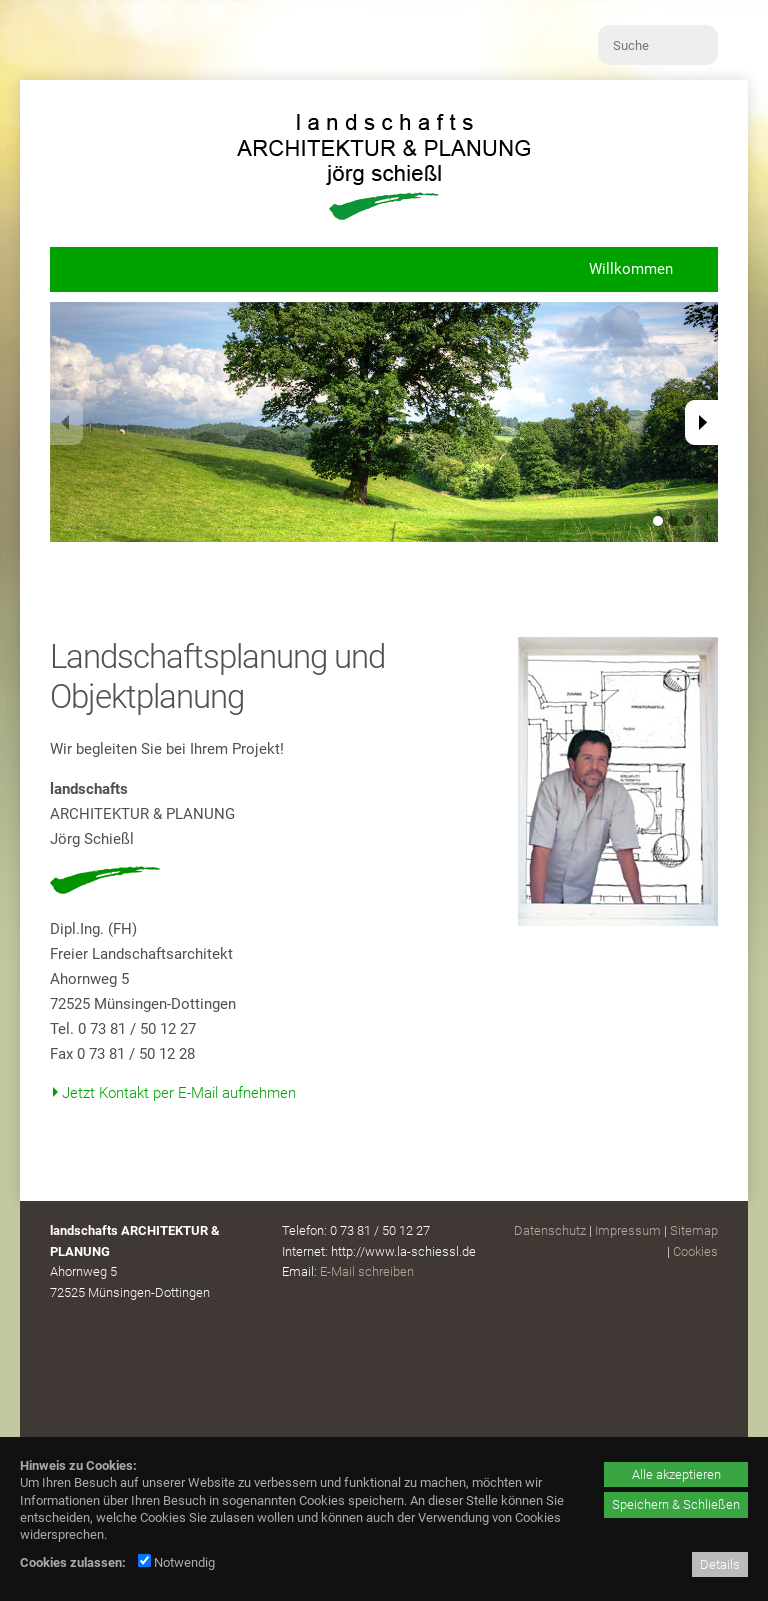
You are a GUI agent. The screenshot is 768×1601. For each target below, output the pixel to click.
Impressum (628, 1230)
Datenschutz (550, 1230)
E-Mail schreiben (367, 1271)
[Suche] (658, 45)
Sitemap (694, 1230)
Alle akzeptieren (676, 1474)
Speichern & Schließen (676, 1504)
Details (720, 1564)
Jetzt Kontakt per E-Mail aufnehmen (179, 1093)
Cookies (695, 1251)
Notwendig (176, 1562)
